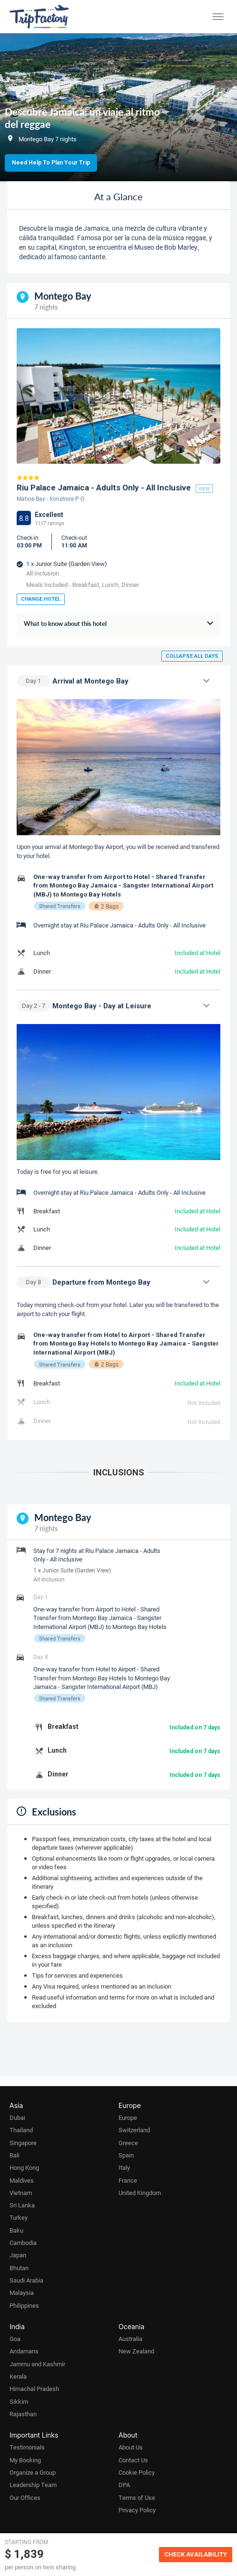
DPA (124, 2484)
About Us (130, 2447)
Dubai (17, 2117)
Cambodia (23, 2242)
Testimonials (27, 2447)
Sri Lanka (22, 2205)
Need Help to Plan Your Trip (51, 162)
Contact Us (133, 2460)
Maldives (22, 2180)
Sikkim (19, 2401)
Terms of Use (136, 2497)
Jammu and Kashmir (37, 2364)
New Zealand (136, 2351)
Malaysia (22, 2292)
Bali (15, 2155)
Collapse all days (192, 656)
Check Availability (195, 2554)
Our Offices (25, 2497)
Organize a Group (33, 2472)
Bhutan (19, 2268)
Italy (124, 2167)
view (204, 488)
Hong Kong (24, 2167)
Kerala (18, 2376)
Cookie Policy (136, 2472)
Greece (128, 2142)
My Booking (25, 2460)
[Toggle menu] (217, 16)
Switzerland (134, 2130)
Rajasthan (23, 2414)
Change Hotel (40, 599)
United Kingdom (139, 2192)
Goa (15, 2338)
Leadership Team (33, 2484)
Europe (127, 2117)
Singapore (23, 2142)
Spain (126, 2155)
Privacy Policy (137, 2510)
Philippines (24, 2305)
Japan (18, 2255)
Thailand (21, 2130)
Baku (16, 2230)
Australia (130, 2338)
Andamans (24, 2351)
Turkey (19, 2217)
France (127, 2180)
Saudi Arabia (26, 2280)
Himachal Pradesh (34, 2388)
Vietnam (21, 2192)
